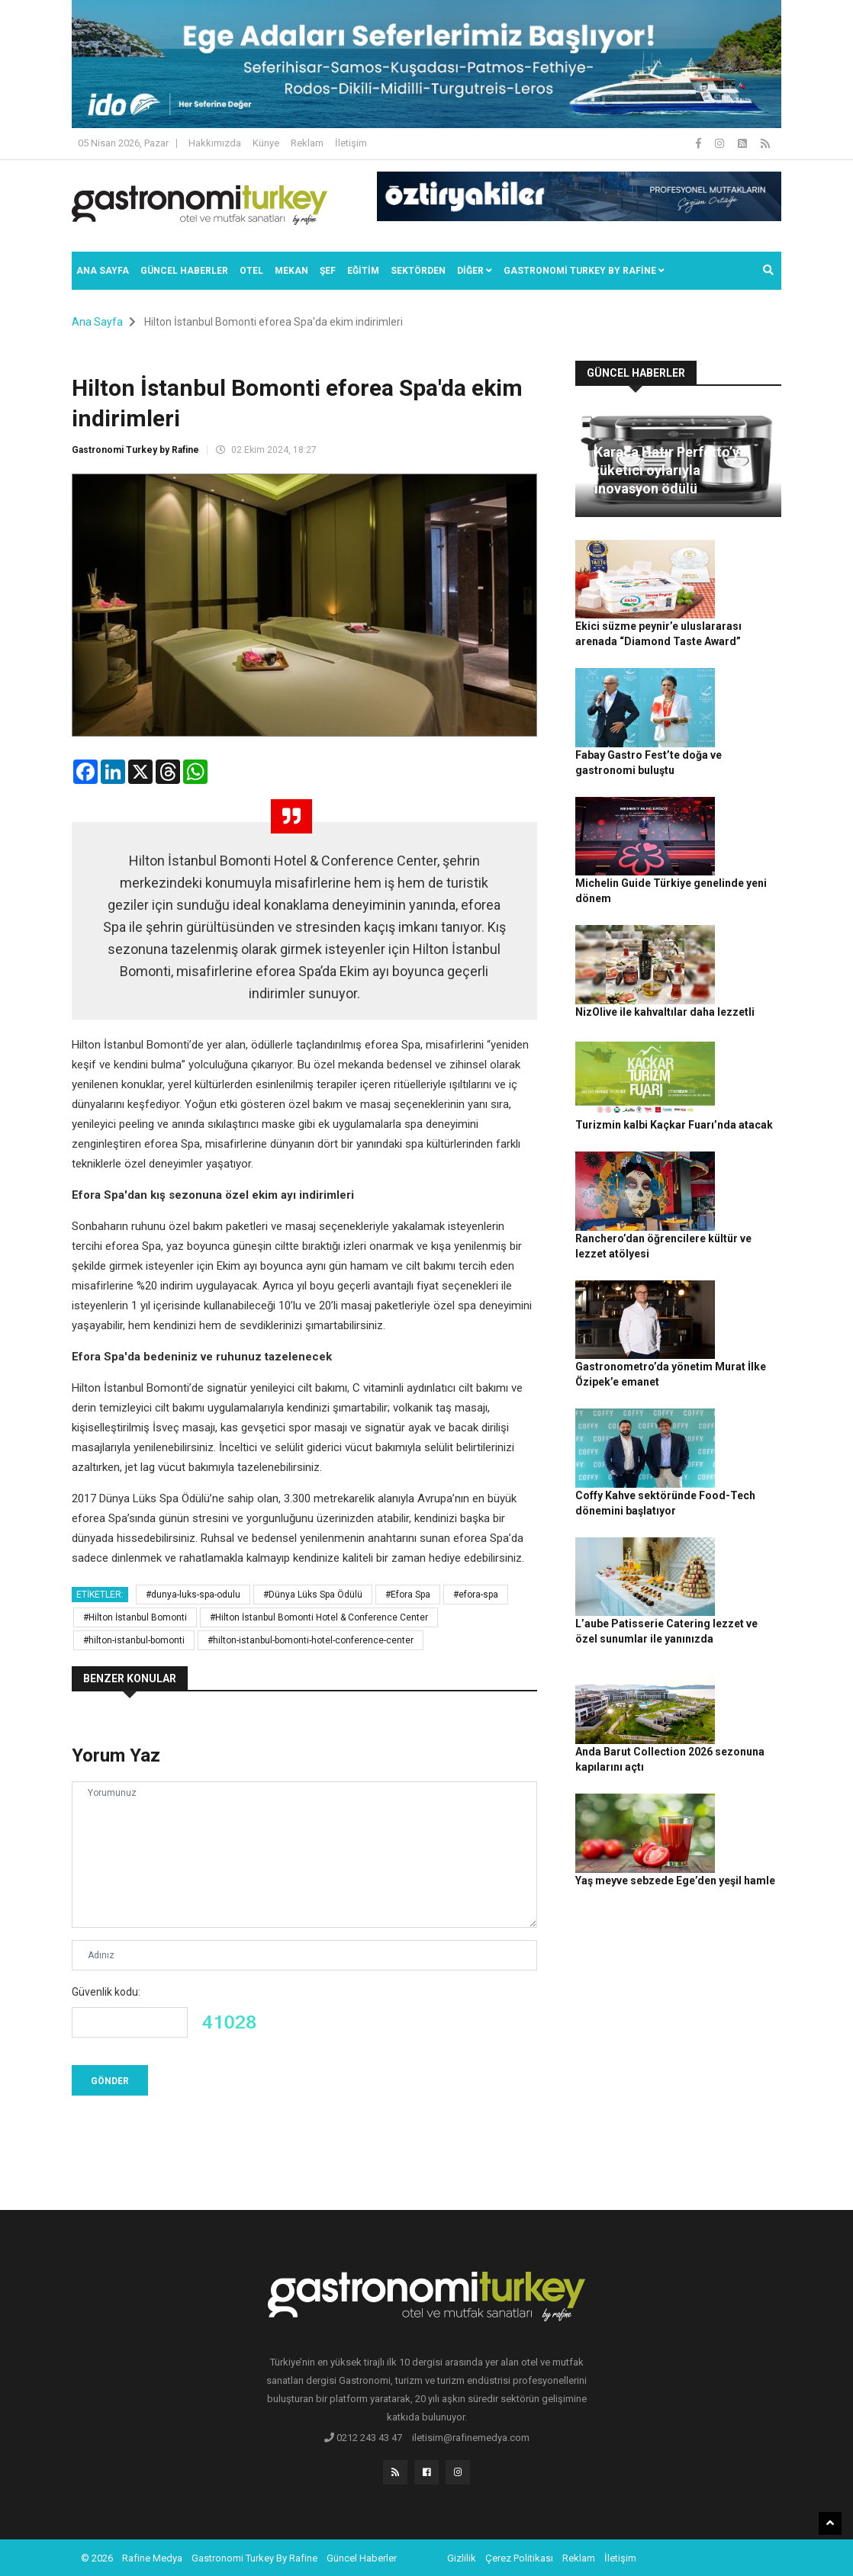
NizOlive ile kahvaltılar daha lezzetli (745, 864)
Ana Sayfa (102, 270)
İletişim (351, 143)
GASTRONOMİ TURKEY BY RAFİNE (584, 270)
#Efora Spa (407, 1594)
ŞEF (328, 270)
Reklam (307, 143)
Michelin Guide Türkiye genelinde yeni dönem (742, 784)
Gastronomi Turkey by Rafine (135, 450)
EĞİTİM (363, 270)
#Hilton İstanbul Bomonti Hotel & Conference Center (319, 1617)
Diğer (474, 270)
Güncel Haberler (184, 270)
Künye (266, 143)
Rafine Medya (152, 2556)
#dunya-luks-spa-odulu (193, 1594)
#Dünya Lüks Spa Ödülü (312, 1594)
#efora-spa (475, 1594)
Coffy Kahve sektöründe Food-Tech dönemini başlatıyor (743, 1284)
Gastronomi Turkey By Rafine (254, 2556)
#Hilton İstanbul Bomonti (135, 1617)
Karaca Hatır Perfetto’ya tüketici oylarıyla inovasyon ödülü (670, 470)
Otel (251, 270)
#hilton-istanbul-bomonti (134, 1640)
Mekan (291, 270)
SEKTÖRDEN (418, 270)
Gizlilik (461, 2556)
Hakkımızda (214, 143)
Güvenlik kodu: (106, 1992)
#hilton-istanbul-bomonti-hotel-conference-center (311, 1640)
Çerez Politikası (519, 2556)
